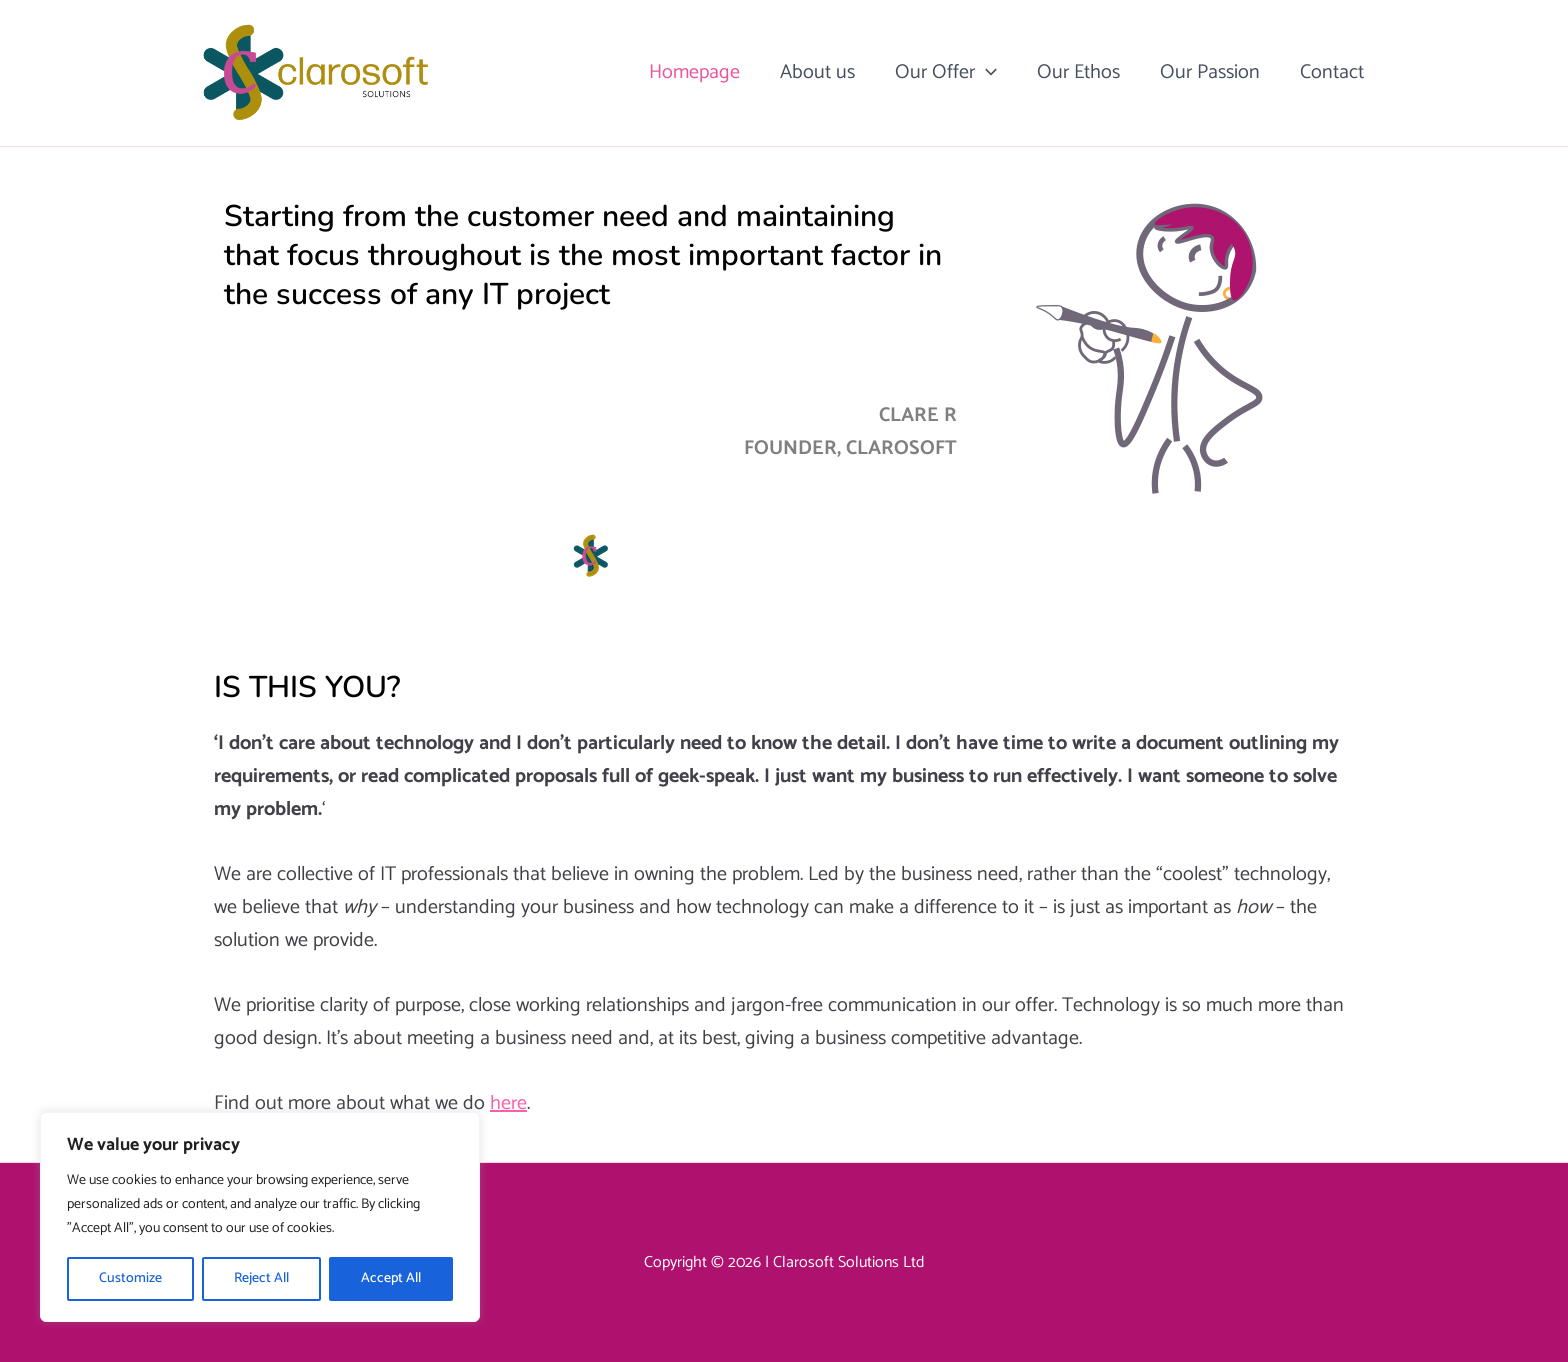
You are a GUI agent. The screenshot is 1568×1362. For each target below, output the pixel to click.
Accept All (391, 1278)
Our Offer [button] (946, 73)
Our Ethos (1078, 72)
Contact (1332, 72)
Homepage (694, 72)
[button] (986, 73)
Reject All (261, 1278)
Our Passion (1210, 72)
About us (817, 72)
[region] (260, 1217)
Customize (130, 1278)
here (508, 1103)
